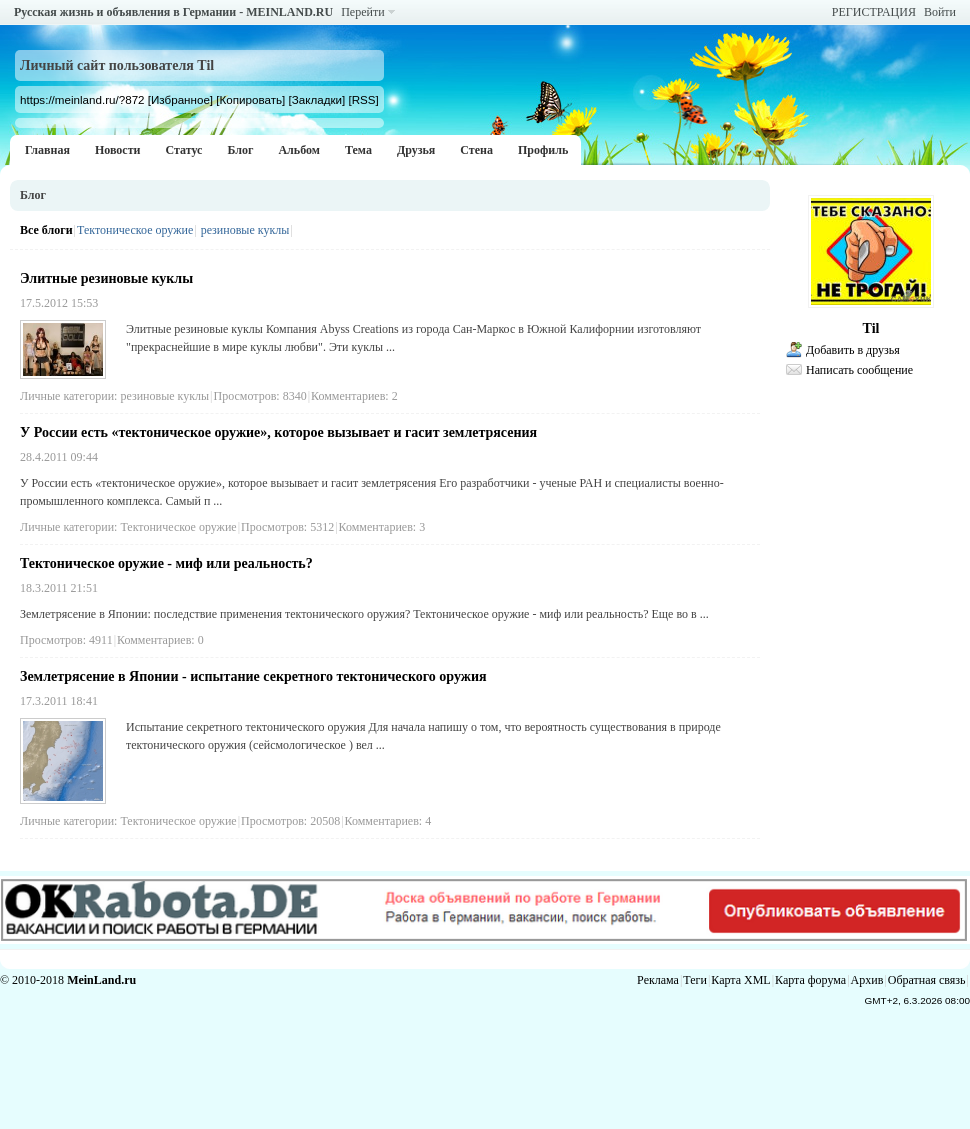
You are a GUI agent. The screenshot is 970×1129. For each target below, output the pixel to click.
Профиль (543, 150)
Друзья (416, 150)
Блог (240, 150)
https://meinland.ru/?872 (82, 99)
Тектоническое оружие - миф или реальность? (166, 563)
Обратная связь (927, 980)
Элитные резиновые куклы (106, 278)
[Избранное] (180, 99)
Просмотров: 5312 (287, 527)
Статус (183, 150)
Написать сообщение (859, 370)
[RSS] (363, 99)
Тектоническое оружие (135, 230)
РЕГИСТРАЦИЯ (874, 12)
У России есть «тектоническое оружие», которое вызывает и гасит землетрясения (278, 432)
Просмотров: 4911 (66, 640)
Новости (118, 150)
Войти (940, 12)
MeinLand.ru (101, 980)
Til (871, 328)
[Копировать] (250, 99)
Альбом (299, 150)
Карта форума (810, 980)
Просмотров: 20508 (290, 821)
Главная (47, 150)
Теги (695, 980)
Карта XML (740, 980)
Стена (476, 150)
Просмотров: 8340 (260, 396)
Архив (867, 980)
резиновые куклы (245, 230)
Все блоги (46, 230)
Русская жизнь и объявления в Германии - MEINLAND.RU (173, 12)
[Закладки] (317, 99)
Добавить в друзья (853, 350)
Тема (358, 150)
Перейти (362, 12)
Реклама (658, 980)
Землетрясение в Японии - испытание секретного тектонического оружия (253, 676)
